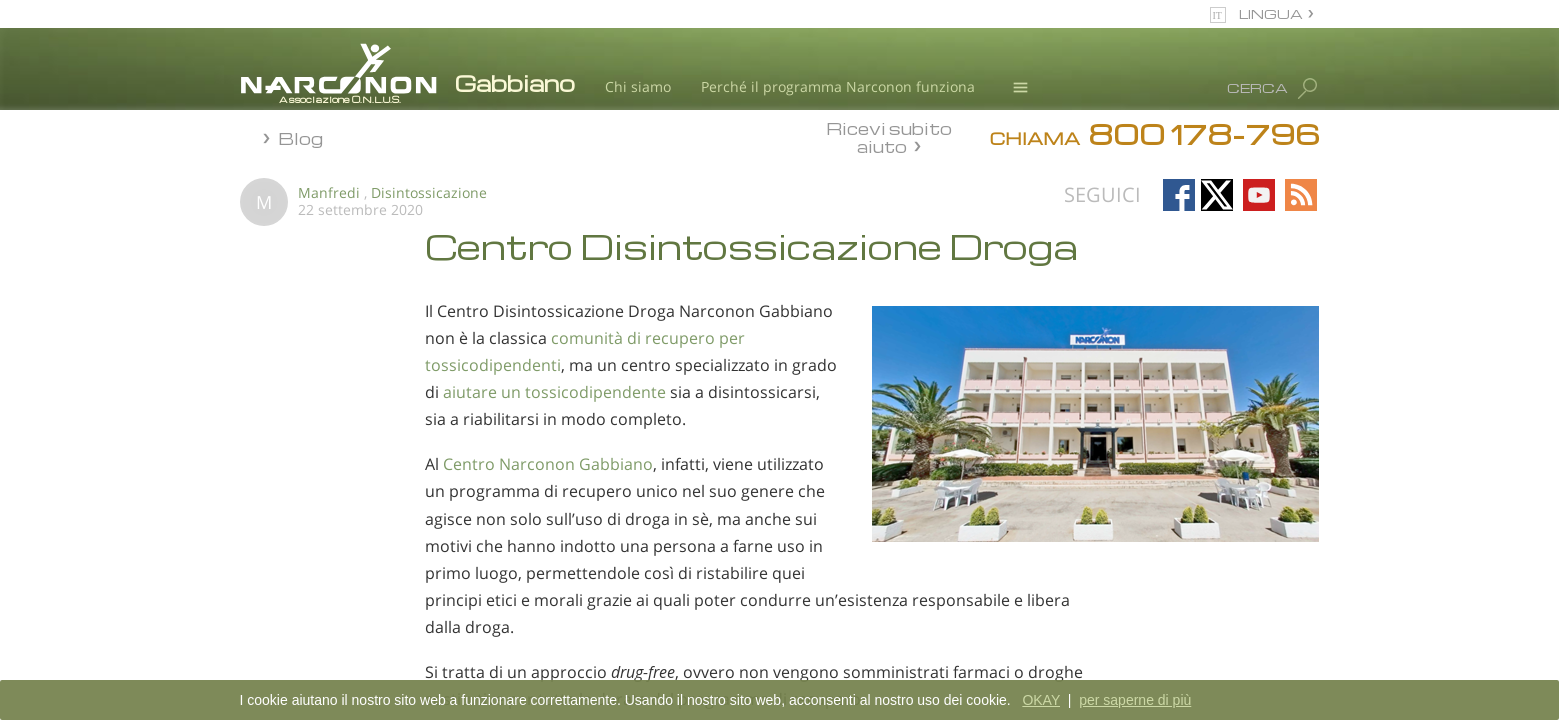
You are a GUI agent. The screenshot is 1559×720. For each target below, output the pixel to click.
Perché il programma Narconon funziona (838, 86)
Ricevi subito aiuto (889, 137)
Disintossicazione (429, 192)
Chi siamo (638, 86)
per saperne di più (1135, 700)
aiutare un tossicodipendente (554, 392)
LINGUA (1271, 13)
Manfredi (329, 192)
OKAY (1041, 700)
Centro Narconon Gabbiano (548, 464)
